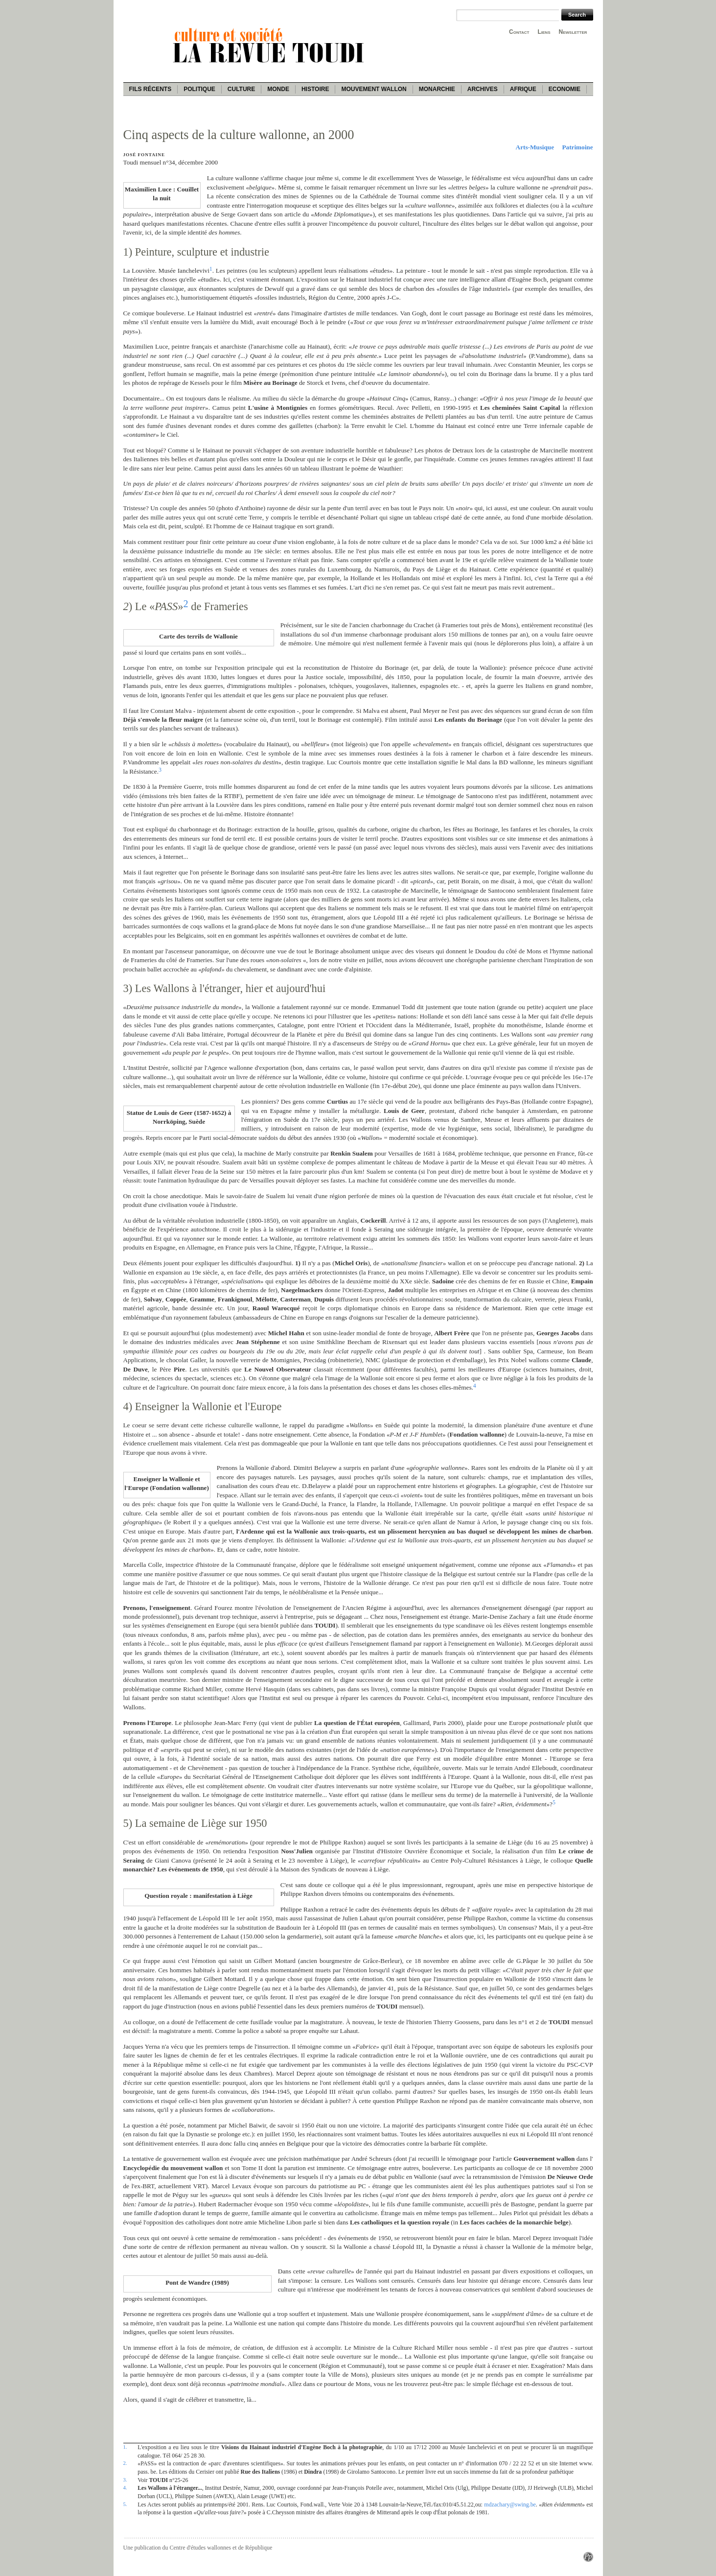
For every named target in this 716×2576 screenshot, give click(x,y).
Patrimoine (577, 147)
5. (125, 2504)
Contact (519, 31)
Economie (564, 89)
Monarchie (437, 89)
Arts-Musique (535, 147)
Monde (278, 89)
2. (125, 2463)
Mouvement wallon (373, 89)
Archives (482, 89)
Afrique (523, 89)
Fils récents (150, 89)
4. (125, 2487)
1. (125, 2447)
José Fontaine (144, 154)
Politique (199, 89)
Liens (543, 31)
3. (125, 2479)
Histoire (315, 89)
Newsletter (573, 31)
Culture (241, 89)
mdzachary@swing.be (510, 2504)
